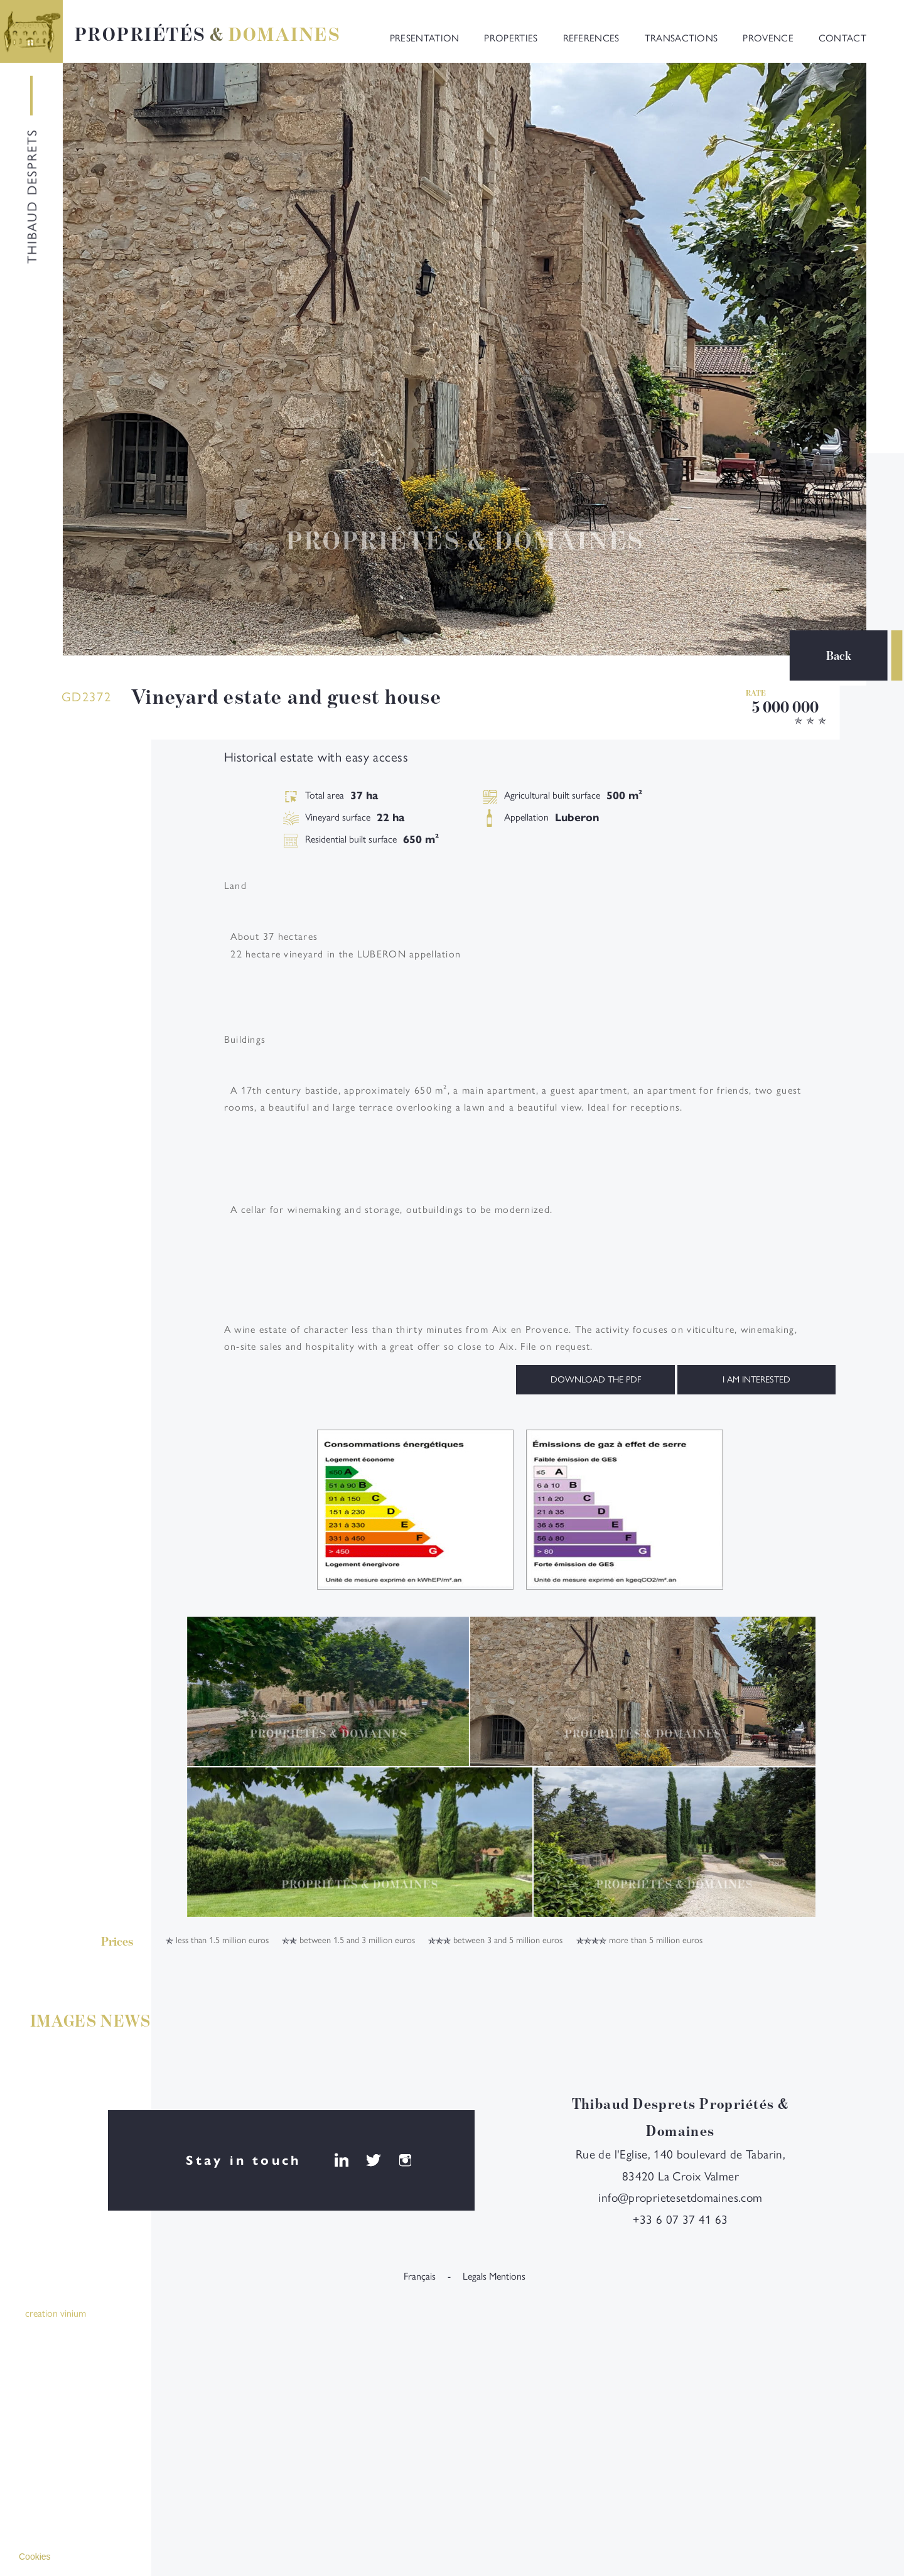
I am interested (756, 1379)
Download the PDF (596, 1379)
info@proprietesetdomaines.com (680, 2198)
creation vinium (55, 2314)
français (420, 2277)
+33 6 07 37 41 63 (680, 2220)
